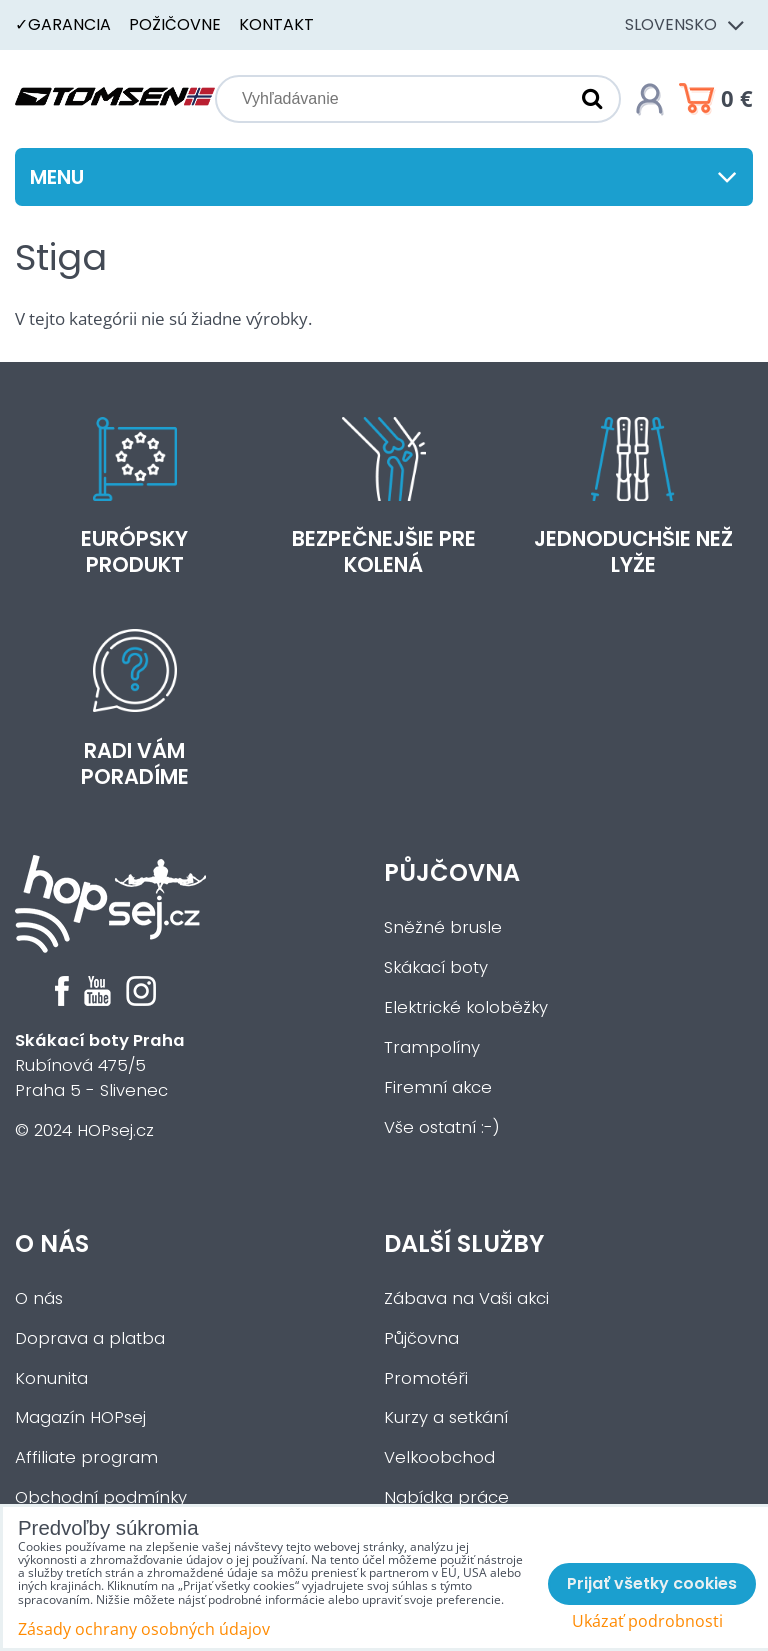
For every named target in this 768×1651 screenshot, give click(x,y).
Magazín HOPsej (80, 1417)
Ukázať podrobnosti (647, 1621)
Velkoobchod (439, 1457)
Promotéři (426, 1378)
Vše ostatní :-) (442, 1127)
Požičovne (175, 24)
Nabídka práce (446, 1497)
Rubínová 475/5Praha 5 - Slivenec (100, 1065)
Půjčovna (452, 872)
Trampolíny (432, 1047)
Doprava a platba (90, 1338)
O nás (52, 1243)
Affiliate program (86, 1457)
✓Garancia (63, 24)
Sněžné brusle (443, 927)
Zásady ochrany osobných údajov (144, 1629)
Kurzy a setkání (446, 1417)
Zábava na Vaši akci (466, 1298)
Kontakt (276, 24)
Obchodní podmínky (101, 1497)
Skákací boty (436, 967)
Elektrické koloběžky (466, 1007)
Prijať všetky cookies (652, 1583)
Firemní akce (438, 1087)
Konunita (51, 1378)
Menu (384, 177)
